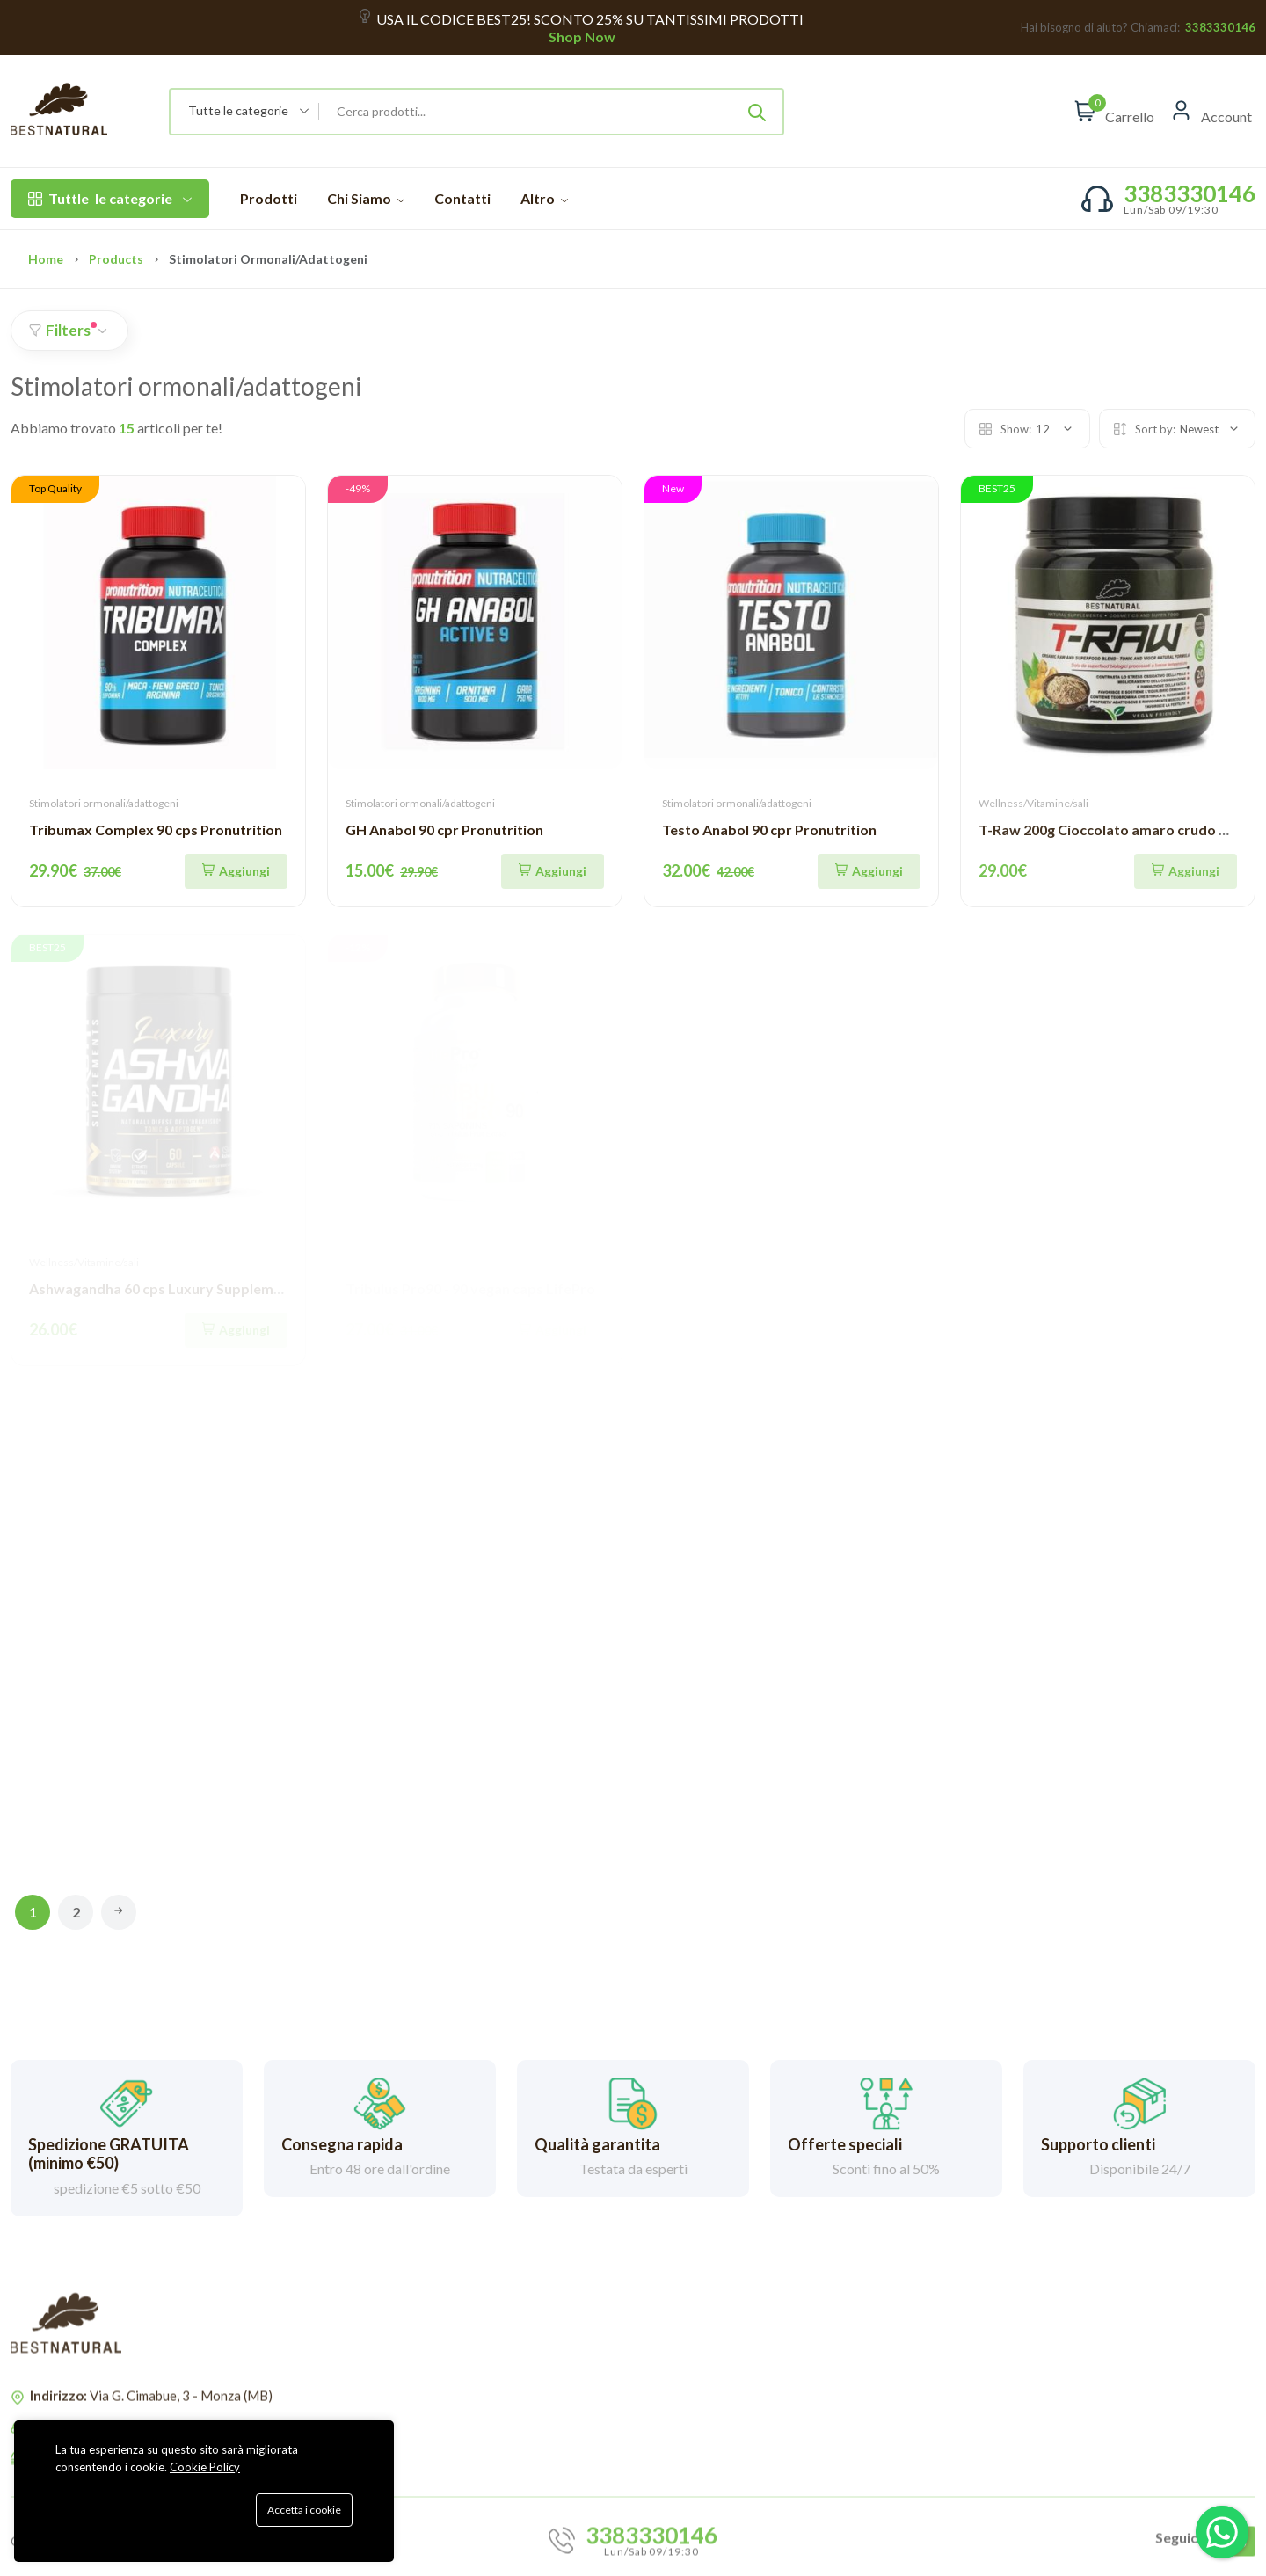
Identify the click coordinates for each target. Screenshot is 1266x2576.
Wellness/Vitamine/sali (1033, 803)
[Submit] (756, 112)
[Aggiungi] (236, 871)
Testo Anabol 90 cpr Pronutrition (769, 829)
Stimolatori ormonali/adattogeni (103, 803)
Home (45, 258)
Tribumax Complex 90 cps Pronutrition (155, 829)
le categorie (110, 198)
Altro (544, 198)
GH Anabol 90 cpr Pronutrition (444, 829)
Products (116, 258)
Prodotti (268, 198)
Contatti (462, 198)
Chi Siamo (365, 198)
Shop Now (580, 36)
